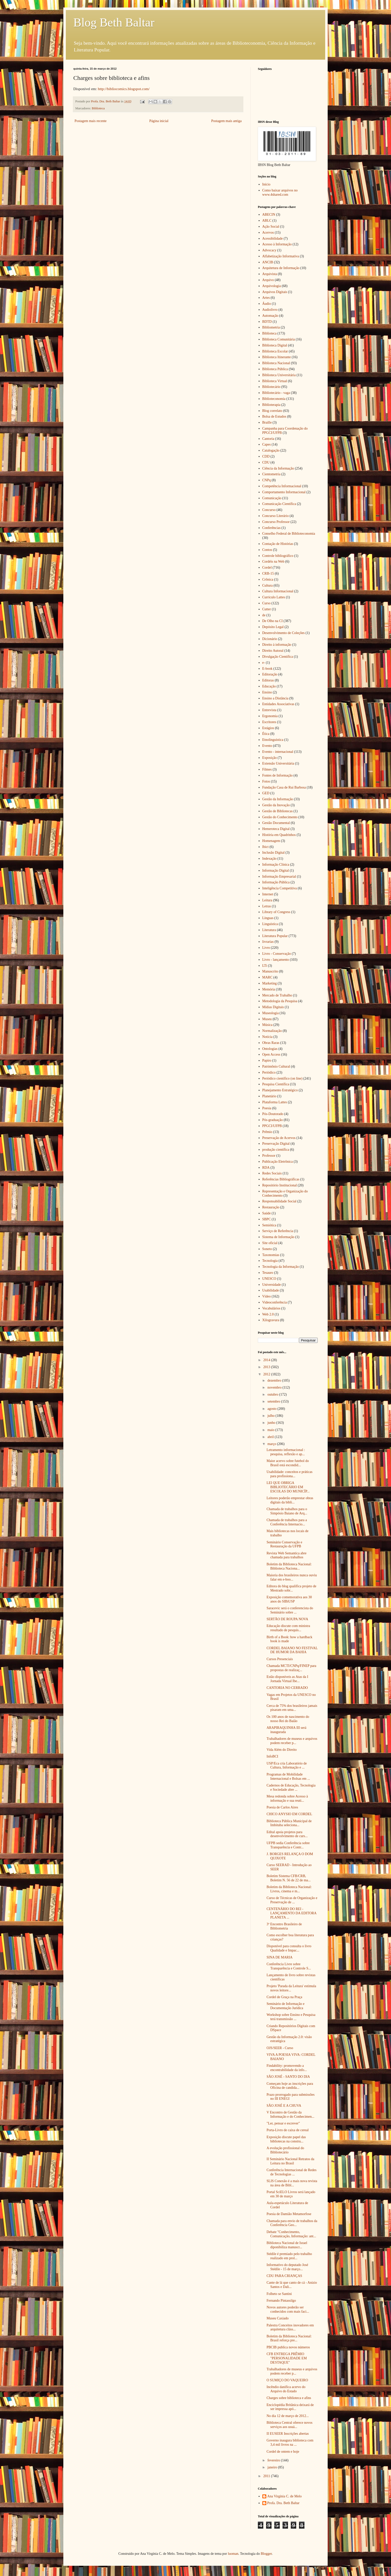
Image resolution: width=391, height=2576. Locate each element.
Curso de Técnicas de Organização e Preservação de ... (292, 1900)
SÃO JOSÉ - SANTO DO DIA (288, 2077)
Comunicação (272, 498)
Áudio (266, 304)
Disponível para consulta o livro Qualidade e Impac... (289, 1948)
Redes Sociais (272, 1173)
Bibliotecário (271, 387)
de (264, 615)
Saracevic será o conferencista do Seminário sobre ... (290, 1610)
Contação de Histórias (277, 544)
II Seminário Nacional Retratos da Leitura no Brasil (290, 2161)
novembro (274, 1387)
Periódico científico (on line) (282, 1078)
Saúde (266, 1213)
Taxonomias (270, 1255)
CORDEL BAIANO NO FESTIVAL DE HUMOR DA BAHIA (292, 1650)
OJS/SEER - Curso (280, 2048)
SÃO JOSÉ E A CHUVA (284, 2105)
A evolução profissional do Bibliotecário (285, 2150)
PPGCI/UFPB (272, 1126)
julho (271, 1416)
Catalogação (271, 450)
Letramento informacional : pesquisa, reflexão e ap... (286, 1452)
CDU (266, 462)
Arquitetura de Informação (280, 268)
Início (266, 184)
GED (266, 793)
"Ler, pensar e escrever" (283, 2123)
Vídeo (266, 1296)
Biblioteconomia (274, 399)
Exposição (269, 758)
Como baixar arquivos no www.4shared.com (280, 192)
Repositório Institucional (279, 1185)
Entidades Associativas (278, 704)
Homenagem (271, 841)
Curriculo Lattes (273, 597)
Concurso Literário (275, 516)
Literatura (269, 930)
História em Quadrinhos (279, 835)
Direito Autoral (273, 650)
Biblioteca (98, 108)
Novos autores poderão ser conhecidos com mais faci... (288, 2309)
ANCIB (267, 262)
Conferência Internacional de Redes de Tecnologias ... (291, 2172)
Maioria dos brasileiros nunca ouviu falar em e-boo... (292, 1577)
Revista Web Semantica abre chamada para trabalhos (286, 1555)
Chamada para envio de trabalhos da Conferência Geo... (292, 2223)
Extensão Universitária (278, 763)
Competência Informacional (281, 486)
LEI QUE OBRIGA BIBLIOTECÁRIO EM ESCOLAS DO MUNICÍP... (288, 1487)
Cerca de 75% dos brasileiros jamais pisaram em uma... (292, 1708)
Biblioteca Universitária (279, 375)
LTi (264, 965)
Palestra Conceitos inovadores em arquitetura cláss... (290, 2327)
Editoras (268, 680)
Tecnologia (270, 1261)
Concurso (269, 510)
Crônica (267, 579)
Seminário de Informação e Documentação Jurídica (285, 2006)
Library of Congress (276, 912)
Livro (266, 948)
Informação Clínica (275, 864)
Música (267, 1025)
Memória (268, 989)
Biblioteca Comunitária (278, 339)
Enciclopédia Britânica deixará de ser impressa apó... (290, 2407)
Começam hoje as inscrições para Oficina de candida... (290, 2086)
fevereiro (274, 2460)
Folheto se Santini (279, 2294)
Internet (267, 894)
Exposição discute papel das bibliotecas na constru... (286, 2139)
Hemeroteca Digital (276, 829)
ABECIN (268, 214)
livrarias (268, 942)
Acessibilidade (272, 238)
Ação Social (270, 226)
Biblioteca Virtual (274, 381)
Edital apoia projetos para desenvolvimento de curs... (287, 1834)
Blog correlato (272, 411)
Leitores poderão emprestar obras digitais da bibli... (290, 1500)
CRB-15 (268, 573)
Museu (267, 1019)
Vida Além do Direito (282, 1750)
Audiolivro (270, 310)
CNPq (266, 480)
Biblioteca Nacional (276, 363)
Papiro (267, 1060)
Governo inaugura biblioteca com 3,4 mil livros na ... (290, 2442)
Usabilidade (270, 1290)
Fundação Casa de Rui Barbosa (284, 787)
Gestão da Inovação (276, 805)
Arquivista (269, 274)
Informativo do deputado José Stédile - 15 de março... (287, 2267)
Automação (270, 316)
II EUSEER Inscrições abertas (288, 2433)
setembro (274, 1401)
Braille (267, 422)
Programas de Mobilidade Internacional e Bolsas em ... (288, 1776)
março (272, 1444)
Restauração (270, 1207)
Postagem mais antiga (226, 121)
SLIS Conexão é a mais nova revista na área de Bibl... (292, 2183)
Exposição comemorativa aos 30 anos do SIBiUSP (289, 1599)
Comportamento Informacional (284, 492)
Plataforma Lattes (274, 1102)
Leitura (267, 900)
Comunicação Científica (279, 504)
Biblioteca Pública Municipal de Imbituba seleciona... (289, 1823)
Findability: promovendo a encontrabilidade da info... (287, 2068)
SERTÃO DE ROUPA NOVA (287, 1619)
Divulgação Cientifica (277, 656)
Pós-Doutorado (273, 1114)
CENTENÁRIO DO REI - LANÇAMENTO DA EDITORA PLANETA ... (291, 1913)
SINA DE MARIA (280, 1957)
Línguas (268, 918)
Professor (269, 1155)
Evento (267, 746)
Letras (266, 906)
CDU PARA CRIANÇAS (284, 2276)
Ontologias (270, 1049)
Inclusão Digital (273, 852)
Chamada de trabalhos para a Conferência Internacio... (287, 1522)
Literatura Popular (275, 936)
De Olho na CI (272, 621)
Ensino (267, 692)
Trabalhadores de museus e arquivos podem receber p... (292, 1741)
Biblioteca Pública (275, 369)
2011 (267, 2476)
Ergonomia (270, 716)
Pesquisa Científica (275, 1084)
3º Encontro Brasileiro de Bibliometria (284, 1926)
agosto (272, 1409)
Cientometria (271, 474)
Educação (269, 686)
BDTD (267, 321)
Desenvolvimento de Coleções (283, 633)
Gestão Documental (276, 823)
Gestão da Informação (277, 799)
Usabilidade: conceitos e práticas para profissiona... (289, 1474)
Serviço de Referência (277, 1231)
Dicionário (269, 639)
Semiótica (269, 1225)
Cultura (267, 585)
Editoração (270, 674)
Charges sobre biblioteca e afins (289, 2398)
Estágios (268, 728)
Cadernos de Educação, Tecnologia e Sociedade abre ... (291, 1787)
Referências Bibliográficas (280, 1179)
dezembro (274, 1380)
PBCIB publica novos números (288, 2347)
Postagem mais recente (90, 121)
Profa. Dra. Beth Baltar (283, 2503)
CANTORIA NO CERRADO (287, 1688)
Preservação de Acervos (279, 1138)
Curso (266, 603)
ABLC (267, 220)
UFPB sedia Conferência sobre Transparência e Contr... (288, 1845)
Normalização (272, 1031)
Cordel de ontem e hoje (283, 2451)
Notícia (267, 1037)
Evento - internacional (277, 752)
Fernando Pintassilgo (281, 2300)
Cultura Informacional (277, 591)
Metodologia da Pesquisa (279, 1001)
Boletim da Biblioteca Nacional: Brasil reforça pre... (289, 2338)
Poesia (267, 1108)
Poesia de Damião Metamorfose (289, 2214)
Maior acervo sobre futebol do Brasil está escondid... (288, 1463)
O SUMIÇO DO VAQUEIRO (287, 2380)
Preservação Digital (276, 1143)
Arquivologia (271, 286)
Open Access (271, 1054)
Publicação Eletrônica (277, 1161)
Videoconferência (274, 1302)
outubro (273, 1394)
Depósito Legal (273, 627)
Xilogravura (270, 1320)
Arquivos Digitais (274, 292)
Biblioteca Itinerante (276, 357)
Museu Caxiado (278, 2318)
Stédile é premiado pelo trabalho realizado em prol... (289, 2256)
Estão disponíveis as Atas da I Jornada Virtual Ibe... (287, 1679)
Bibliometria (271, 327)
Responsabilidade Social (279, 1201)
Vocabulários (271, 1308)
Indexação (269, 858)
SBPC (266, 1219)
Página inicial (159, 121)
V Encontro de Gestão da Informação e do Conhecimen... (290, 2114)
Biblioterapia (271, 405)
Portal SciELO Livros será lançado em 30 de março (291, 2194)
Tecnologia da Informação (280, 1267)
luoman (233, 2554)
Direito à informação (277, 644)
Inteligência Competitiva (279, 888)
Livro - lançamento (275, 960)
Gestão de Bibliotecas (277, 811)
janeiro (272, 2467)
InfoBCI (272, 1756)
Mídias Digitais (273, 1007)
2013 (267, 1367)
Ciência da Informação (278, 468)
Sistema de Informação (278, 1237)
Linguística (270, 924)
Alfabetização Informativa (280, 256)
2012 (267, 1374)
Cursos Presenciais (280, 1659)
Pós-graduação (272, 1120)
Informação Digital (275, 870)
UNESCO (269, 1279)
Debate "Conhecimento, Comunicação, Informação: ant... (291, 2234)
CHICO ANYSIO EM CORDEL (289, 1814)
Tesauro (267, 1273)
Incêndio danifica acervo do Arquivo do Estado (286, 2389)
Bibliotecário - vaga (276, 393)
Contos (267, 550)
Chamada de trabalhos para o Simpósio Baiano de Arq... (287, 1511)
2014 (267, 1360)
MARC (267, 977)
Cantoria (268, 439)
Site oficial (270, 1243)
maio (271, 1430)
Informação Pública (276, 882)
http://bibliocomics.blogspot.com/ (124, 89)
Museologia (270, 1013)
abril (271, 1437)
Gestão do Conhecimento (280, 817)
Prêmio (267, 1132)
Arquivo (268, 280)
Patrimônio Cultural (276, 1066)
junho (271, 1423)
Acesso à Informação (277, 244)
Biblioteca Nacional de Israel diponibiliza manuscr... (287, 2245)
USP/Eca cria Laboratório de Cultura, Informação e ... (287, 1766)
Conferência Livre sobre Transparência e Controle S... (289, 1966)
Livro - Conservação (276, 954)
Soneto (267, 1249)
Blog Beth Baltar (113, 22)
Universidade (271, 1285)
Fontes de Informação (277, 775)
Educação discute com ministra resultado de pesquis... (288, 1628)
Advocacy (269, 250)
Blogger (266, 2554)
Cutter (266, 609)
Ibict (265, 847)
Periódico (269, 1072)
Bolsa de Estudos (274, 416)
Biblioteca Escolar (275, 351)
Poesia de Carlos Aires (282, 1807)
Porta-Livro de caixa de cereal (288, 2130)
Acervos (268, 232)
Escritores (269, 722)
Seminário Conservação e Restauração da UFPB (284, 1544)
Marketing (269, 983)
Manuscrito (270, 971)
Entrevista (269, 710)
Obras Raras (271, 1043)
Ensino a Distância (275, 698)
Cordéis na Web (273, 561)
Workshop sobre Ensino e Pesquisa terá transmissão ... (291, 2017)
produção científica (275, 1149)
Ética (266, 734)
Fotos (266, 781)
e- (263, 662)
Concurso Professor (276, 522)
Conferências (271, 528)
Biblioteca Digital (274, 345)
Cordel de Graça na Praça (284, 1997)
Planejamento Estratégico (280, 1090)
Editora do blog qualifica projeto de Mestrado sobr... (291, 1588)
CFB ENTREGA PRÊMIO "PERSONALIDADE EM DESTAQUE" (287, 2358)
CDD (266, 456)
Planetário (269, 1096)
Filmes (267, 769)
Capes (266, 444)
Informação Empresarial (279, 876)
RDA (266, 1167)
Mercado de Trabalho (277, 995)
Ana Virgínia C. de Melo (284, 2496)
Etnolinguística (273, 740)
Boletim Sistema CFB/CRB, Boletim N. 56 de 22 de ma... (289, 1878)
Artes (266, 298)
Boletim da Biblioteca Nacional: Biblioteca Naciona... (289, 1566)
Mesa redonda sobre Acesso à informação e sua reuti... (287, 1798)
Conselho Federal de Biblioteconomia (288, 533)
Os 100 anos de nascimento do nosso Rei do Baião (288, 1719)
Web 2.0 (268, 1314)
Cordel (267, 567)
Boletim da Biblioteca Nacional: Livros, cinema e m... (289, 1889)
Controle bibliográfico (277, 556)
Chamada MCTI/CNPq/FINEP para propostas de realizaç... (291, 1668)
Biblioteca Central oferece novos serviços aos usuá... (289, 2425)
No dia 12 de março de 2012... (288, 2416)
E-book (267, 668)
